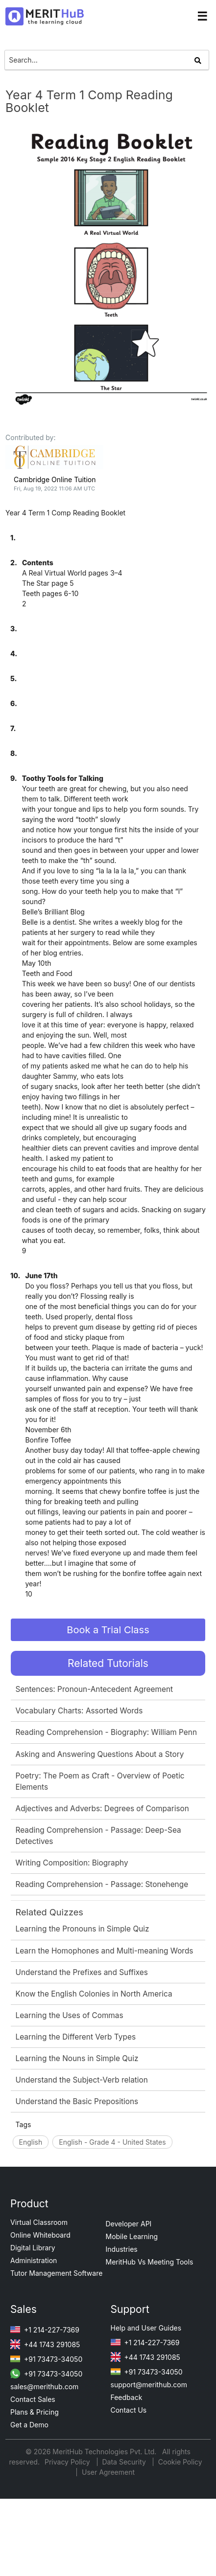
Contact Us (129, 2410)
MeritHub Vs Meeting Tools (149, 2262)
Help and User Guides (146, 2328)
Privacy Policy (68, 2462)
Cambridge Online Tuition (55, 479)
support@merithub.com (149, 2384)
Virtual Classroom (39, 2222)
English (31, 2142)
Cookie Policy (180, 2462)
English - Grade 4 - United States (112, 2142)
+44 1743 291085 (45, 2344)
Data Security (125, 2462)
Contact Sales (32, 2399)
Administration (33, 2260)
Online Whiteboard (40, 2235)
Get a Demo (29, 2425)
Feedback (127, 2397)
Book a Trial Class (108, 1630)
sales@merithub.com (44, 2386)
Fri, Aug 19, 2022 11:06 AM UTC (54, 488)
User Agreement (108, 2472)
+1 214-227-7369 (44, 2330)
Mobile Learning (132, 2236)
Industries (122, 2249)
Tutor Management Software (56, 2273)
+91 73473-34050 (46, 2359)
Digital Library (32, 2247)
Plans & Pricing (34, 2412)
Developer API (129, 2224)
